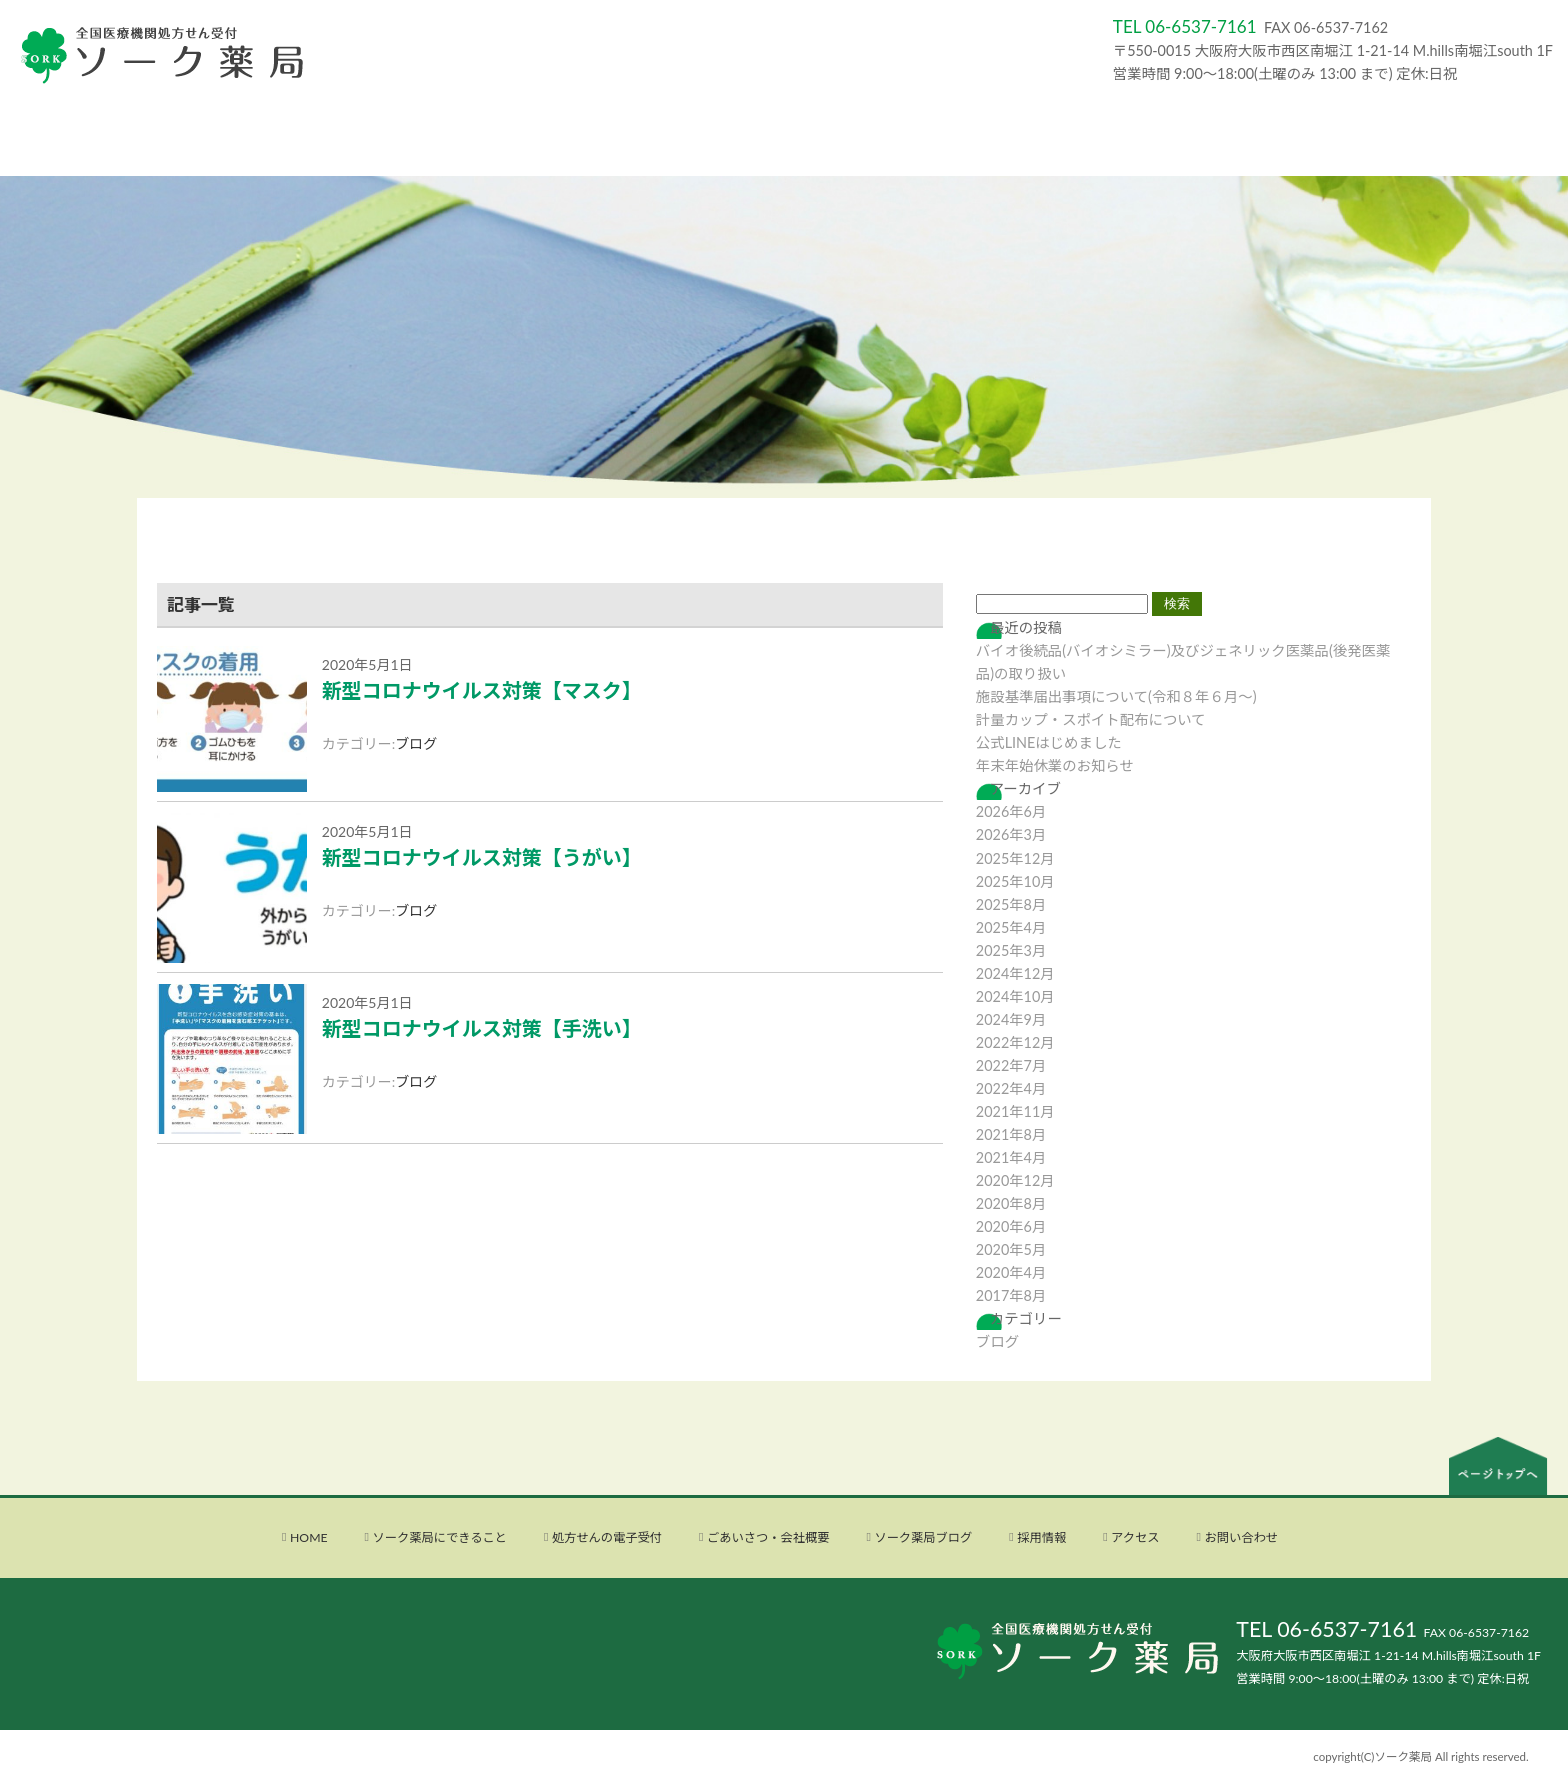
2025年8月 (1011, 904)
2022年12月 (1015, 1042)
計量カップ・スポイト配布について (1091, 719)
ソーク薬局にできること (440, 1537)
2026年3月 (1011, 834)
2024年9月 (1011, 1019)
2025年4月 (1011, 927)
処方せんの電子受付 (607, 1537)
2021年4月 (1011, 1157)
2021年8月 (1011, 1134)
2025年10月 (1015, 881)
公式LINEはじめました (1049, 742)
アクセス (1135, 1537)
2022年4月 (1011, 1088)
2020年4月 (1011, 1272)
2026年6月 (1011, 811)
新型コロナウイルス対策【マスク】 (482, 690)
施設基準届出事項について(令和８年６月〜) (1116, 696)
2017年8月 (1011, 1295)
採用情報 (1041, 1537)
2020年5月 (1011, 1249)
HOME (309, 1537)
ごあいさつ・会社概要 (768, 1537)
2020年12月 (1015, 1180)
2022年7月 (1011, 1065)
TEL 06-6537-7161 (1326, 1629)
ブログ (416, 743)
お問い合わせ (1241, 1537)
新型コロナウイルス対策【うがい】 (482, 857)
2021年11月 (1015, 1111)
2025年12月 (1015, 858)
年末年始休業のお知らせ (1055, 765)
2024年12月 (1015, 973)
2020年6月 (1011, 1226)
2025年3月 (1011, 950)
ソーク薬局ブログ (923, 1537)
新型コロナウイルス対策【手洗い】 (482, 1028)
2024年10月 (1015, 996)
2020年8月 (1011, 1203)
